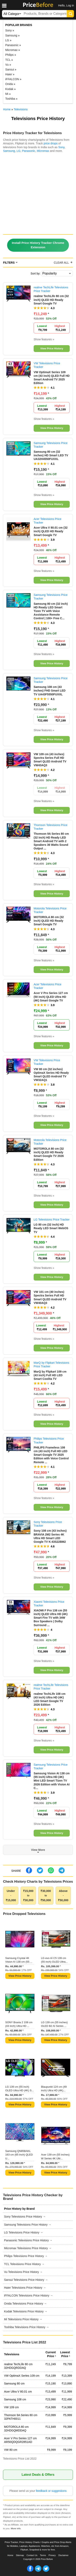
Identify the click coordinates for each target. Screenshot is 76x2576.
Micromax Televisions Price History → (27, 2248)
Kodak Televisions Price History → (25, 2311)
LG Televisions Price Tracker (52, 1219)
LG (7, 40)
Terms (43, 2555)
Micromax (11, 50)
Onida (9, 84)
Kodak (9, 89)
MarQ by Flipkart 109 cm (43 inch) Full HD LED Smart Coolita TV (50, 1375)
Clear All (61, 262)
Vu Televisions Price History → (23, 2272)
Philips (9, 54)
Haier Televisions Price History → (25, 2287)
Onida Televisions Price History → (25, 2303)
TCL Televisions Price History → (24, 2264)
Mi (6, 93)
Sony (8, 30)
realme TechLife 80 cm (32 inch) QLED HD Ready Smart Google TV (51, 299)
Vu (7, 64)
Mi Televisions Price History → (23, 2319)
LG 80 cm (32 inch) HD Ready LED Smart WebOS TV (51, 1228)
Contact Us (32, 2555)
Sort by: (35, 273)
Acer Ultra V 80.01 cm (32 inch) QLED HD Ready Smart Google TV (50, 531)
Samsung (11, 35)
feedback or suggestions (51, 2490)
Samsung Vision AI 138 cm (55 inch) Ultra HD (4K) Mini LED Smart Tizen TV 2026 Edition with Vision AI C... (52, 1781)
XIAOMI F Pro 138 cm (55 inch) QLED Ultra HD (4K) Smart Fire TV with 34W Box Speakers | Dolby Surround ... (50, 1618)
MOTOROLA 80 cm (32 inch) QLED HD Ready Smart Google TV (49, 920)
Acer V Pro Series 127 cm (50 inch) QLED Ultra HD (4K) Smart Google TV (51, 996)
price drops (51, 143)
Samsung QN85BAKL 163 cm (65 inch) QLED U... (19, 2154)
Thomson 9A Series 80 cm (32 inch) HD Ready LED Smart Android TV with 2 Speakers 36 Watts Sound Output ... (51, 841)
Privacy (52, 2555)
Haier (8, 74)
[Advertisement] (38, 194)
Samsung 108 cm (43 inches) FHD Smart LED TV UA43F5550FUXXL (49, 690)
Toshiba (10, 98)
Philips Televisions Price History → (25, 2256)
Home (10, 2555)
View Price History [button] (51, 348)
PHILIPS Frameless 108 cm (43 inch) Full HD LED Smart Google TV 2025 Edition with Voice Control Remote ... (51, 1455)
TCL (8, 59)
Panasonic (11, 45)
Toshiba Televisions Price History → (26, 2327)
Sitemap (20, 2555)
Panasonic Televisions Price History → (28, 2240)
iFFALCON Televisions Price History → (28, 2295)
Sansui (9, 69)
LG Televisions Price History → (23, 2232)
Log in (70, 5)
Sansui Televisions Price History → (26, 2279)
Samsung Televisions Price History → (27, 2224)
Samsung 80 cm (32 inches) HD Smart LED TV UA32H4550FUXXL (51, 455)
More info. (16, 2528)
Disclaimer (63, 2555)
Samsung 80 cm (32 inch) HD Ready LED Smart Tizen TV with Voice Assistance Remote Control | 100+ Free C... (51, 611)
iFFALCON (12, 79)
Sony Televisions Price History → (25, 2216)
